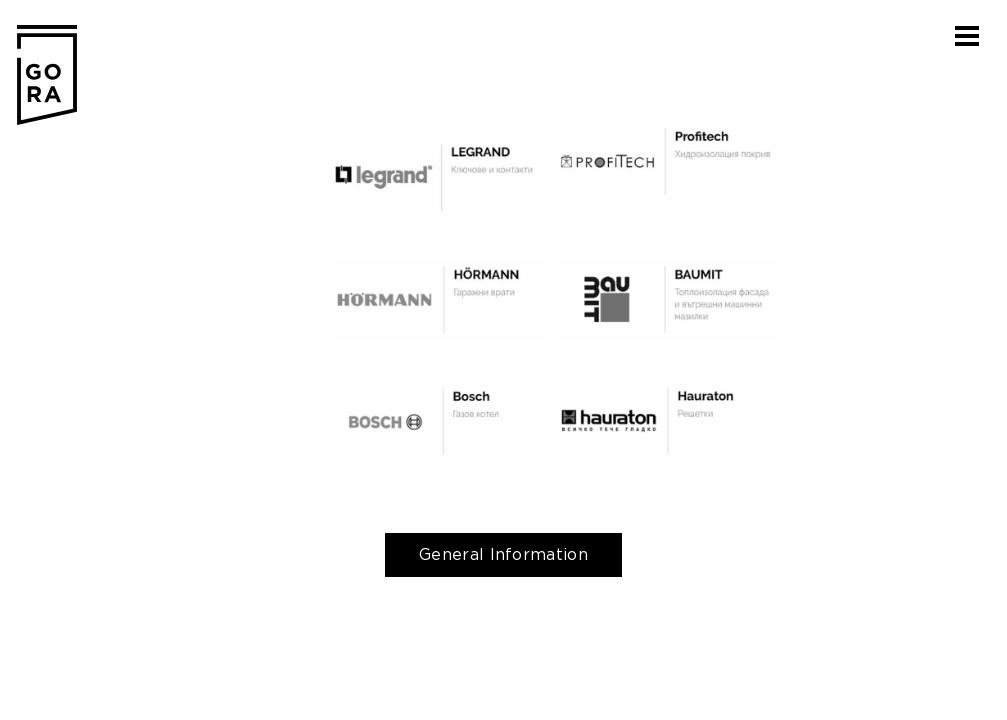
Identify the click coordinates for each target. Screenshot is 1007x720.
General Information (503, 554)
